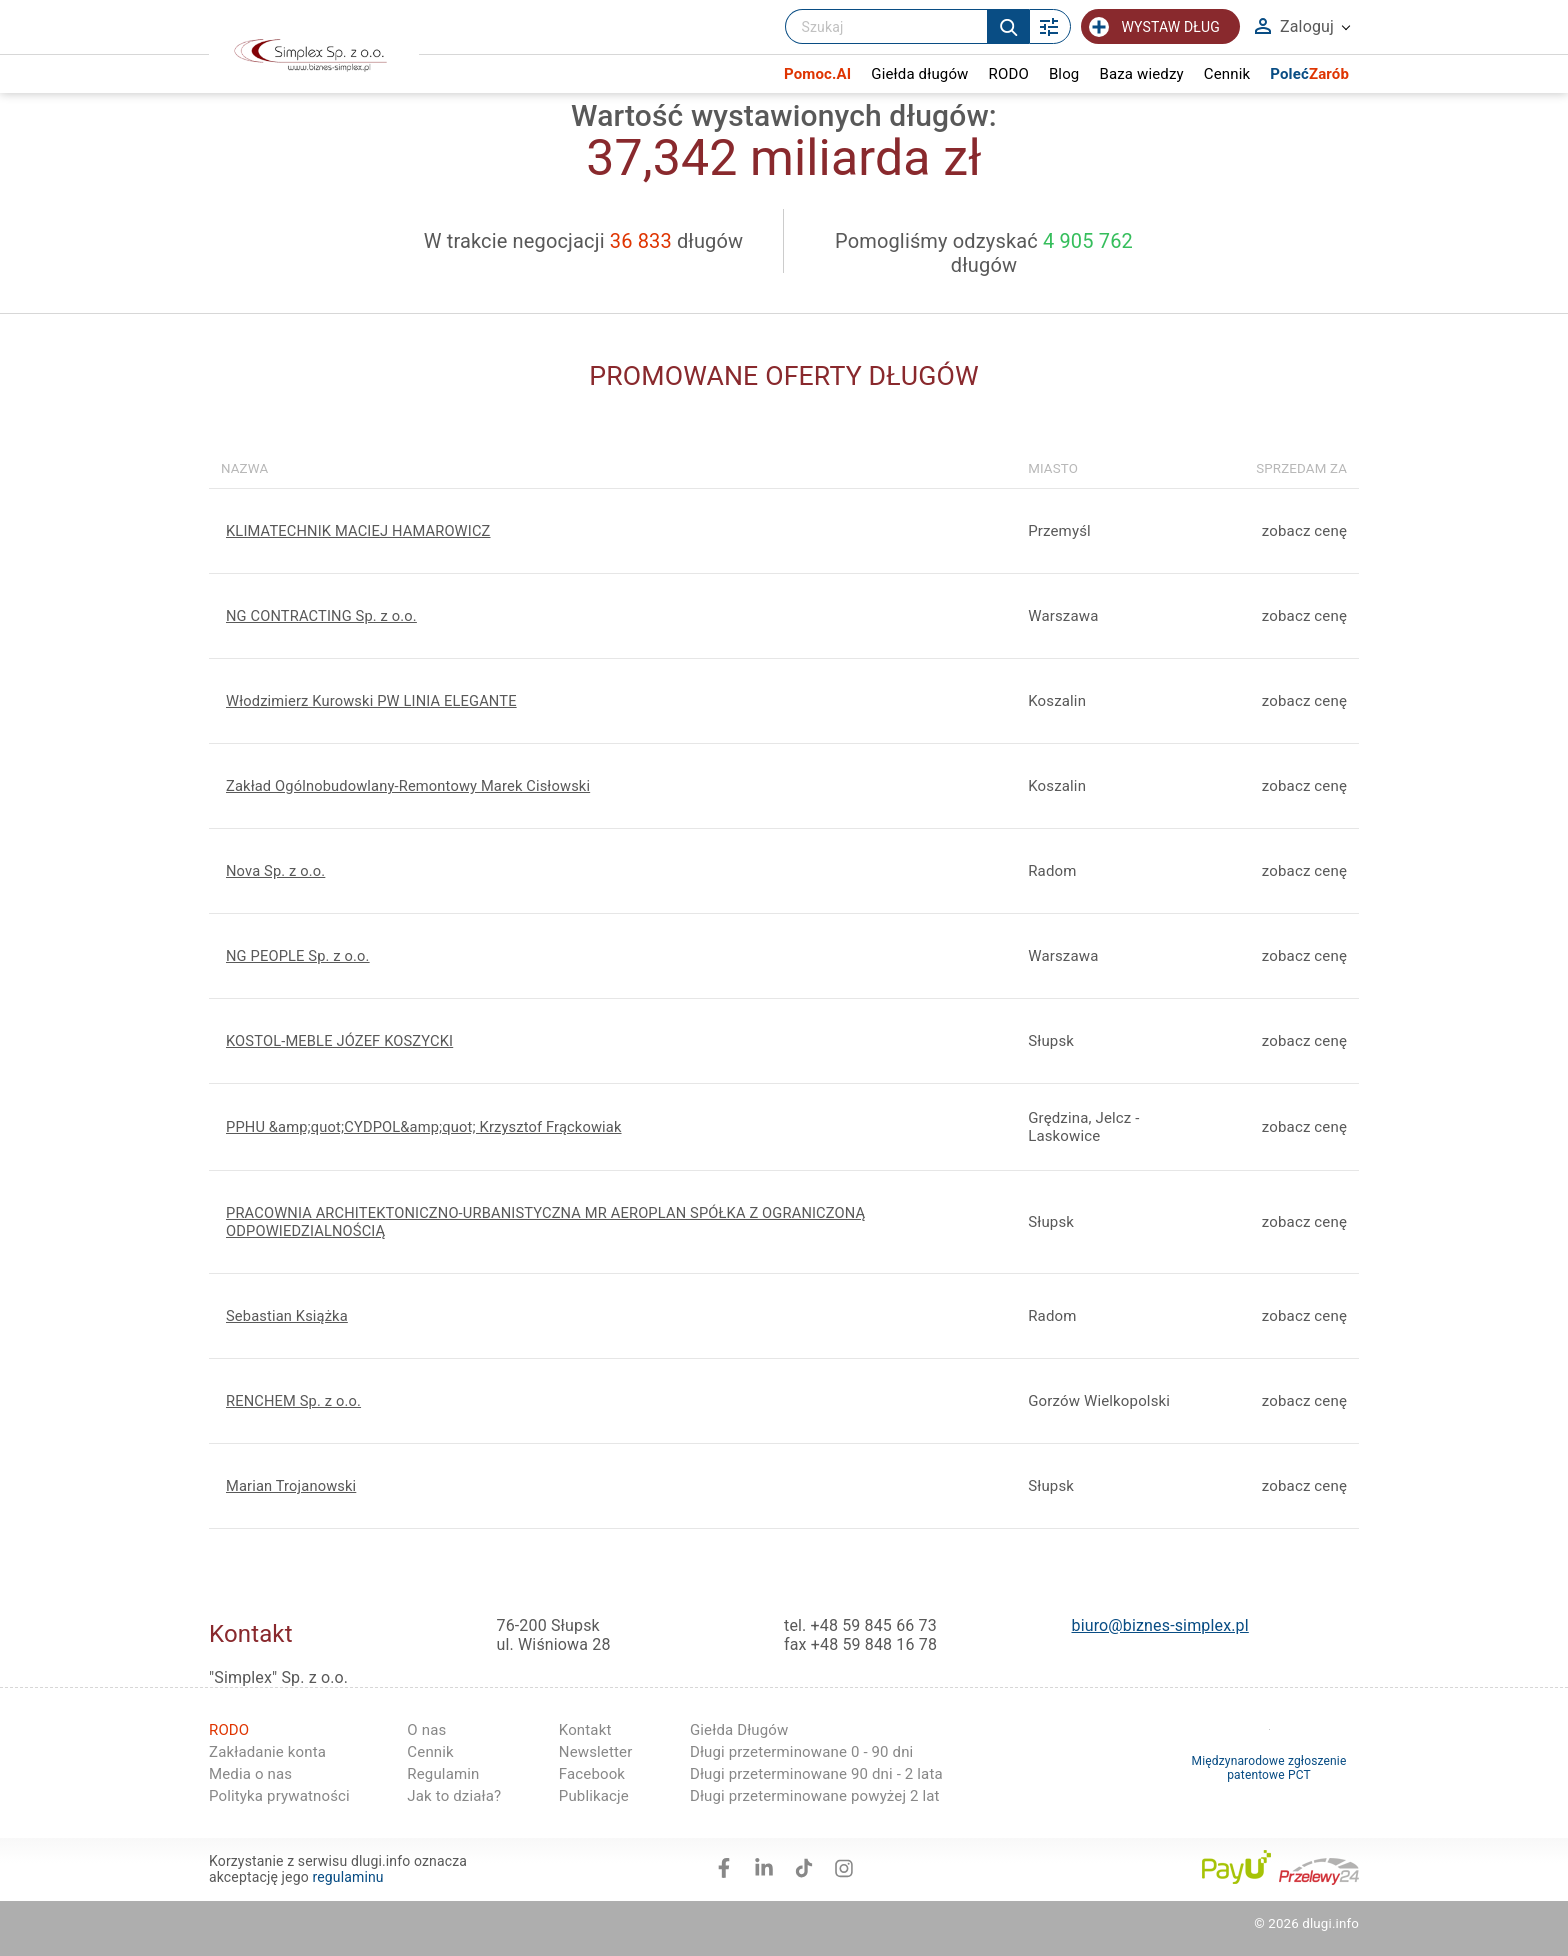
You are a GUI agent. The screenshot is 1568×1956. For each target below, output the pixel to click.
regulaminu (347, 1877)
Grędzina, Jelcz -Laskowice (1083, 1127)
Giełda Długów (739, 1730)
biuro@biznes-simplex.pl (1160, 1625)
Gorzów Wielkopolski (1099, 1401)
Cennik (430, 1752)
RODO (229, 1730)
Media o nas (250, 1774)
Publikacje (594, 1796)
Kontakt (585, 1730)
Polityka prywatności (279, 1796)
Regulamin (443, 1774)
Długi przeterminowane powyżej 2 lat (815, 1796)
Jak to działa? (454, 1796)
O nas (426, 1730)
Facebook (592, 1774)
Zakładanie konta (267, 1752)
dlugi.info (1330, 1923)
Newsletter (596, 1752)
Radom (1052, 871)
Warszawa (1063, 956)
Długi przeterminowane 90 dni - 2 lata (816, 1774)
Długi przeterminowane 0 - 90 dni (802, 1752)
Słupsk (1051, 1041)
